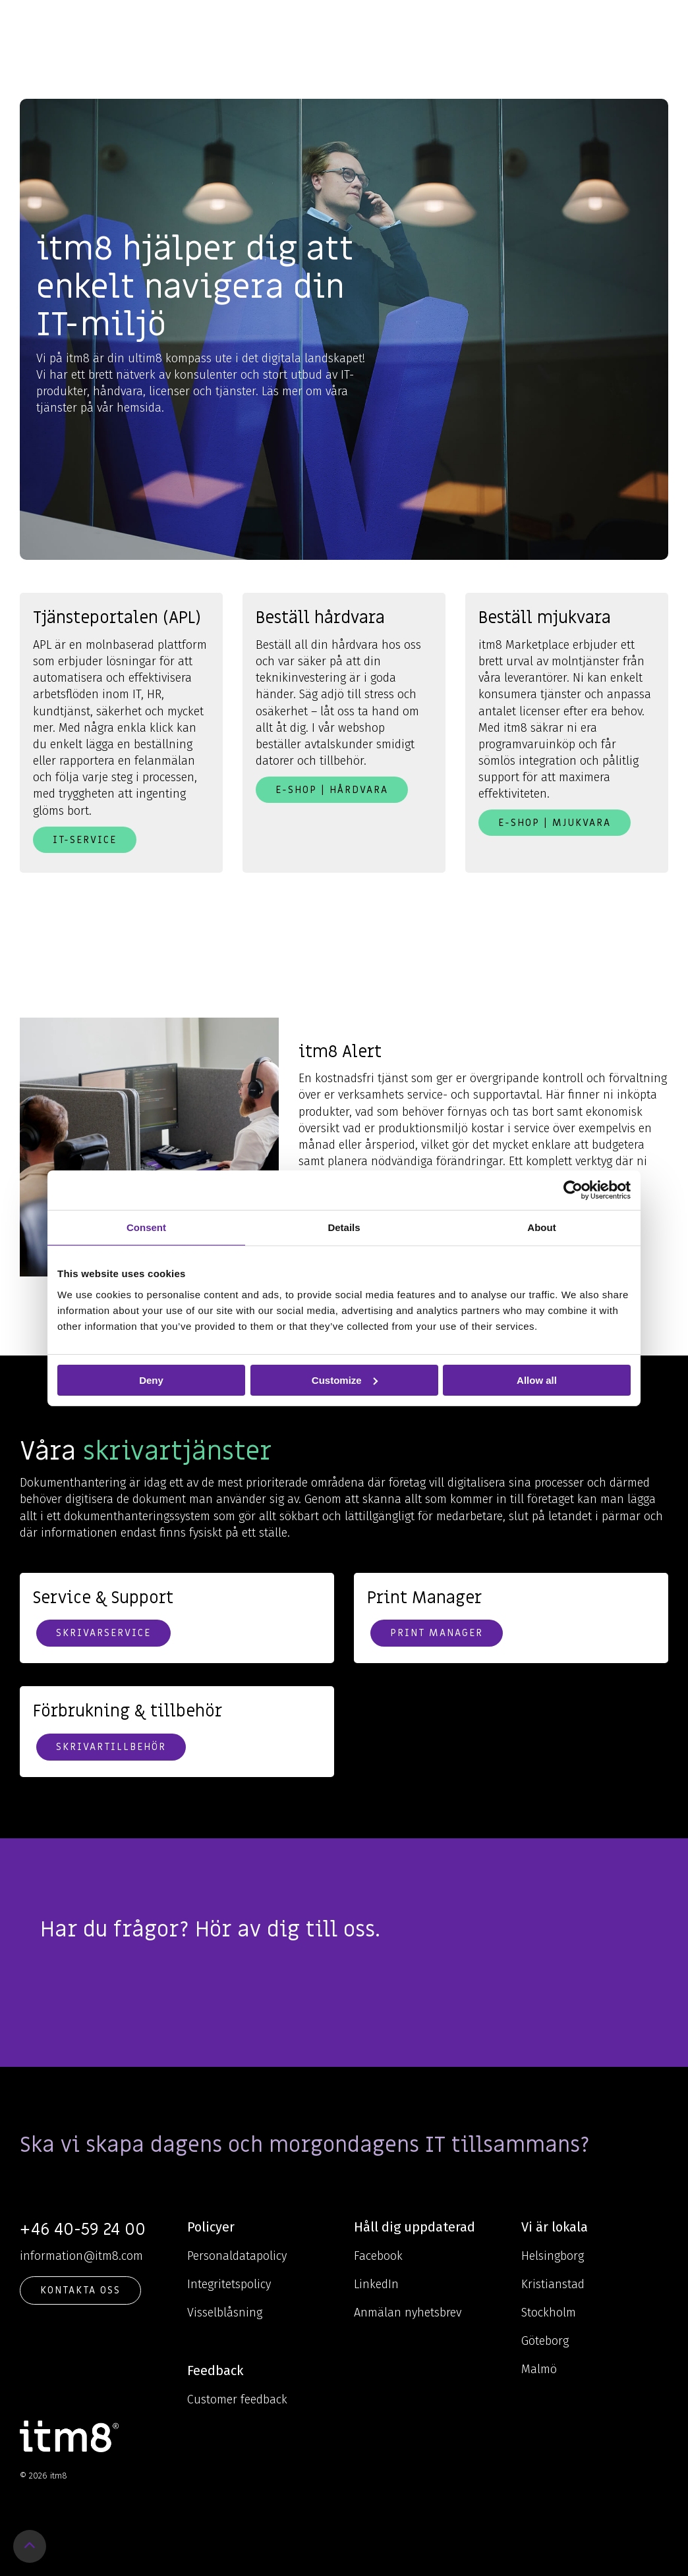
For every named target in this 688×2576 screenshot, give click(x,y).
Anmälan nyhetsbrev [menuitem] (407, 2312)
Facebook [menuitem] (378, 2256)
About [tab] (541, 1226)
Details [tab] (344, 1226)
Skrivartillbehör (111, 1746)
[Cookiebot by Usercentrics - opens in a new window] (573, 1189)
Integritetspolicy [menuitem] (229, 2284)
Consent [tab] (146, 1226)
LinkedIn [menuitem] (376, 2284)
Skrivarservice (103, 1632)
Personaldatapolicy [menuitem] (237, 2256)
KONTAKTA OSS (80, 2290)
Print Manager (436, 1632)
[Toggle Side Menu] (658, 22)
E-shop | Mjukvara (554, 822)
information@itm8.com (81, 2256)
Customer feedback (237, 2399)
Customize (345, 1379)
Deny (151, 1379)
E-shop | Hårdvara (331, 789)
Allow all (537, 1379)
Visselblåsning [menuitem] (224, 2312)
